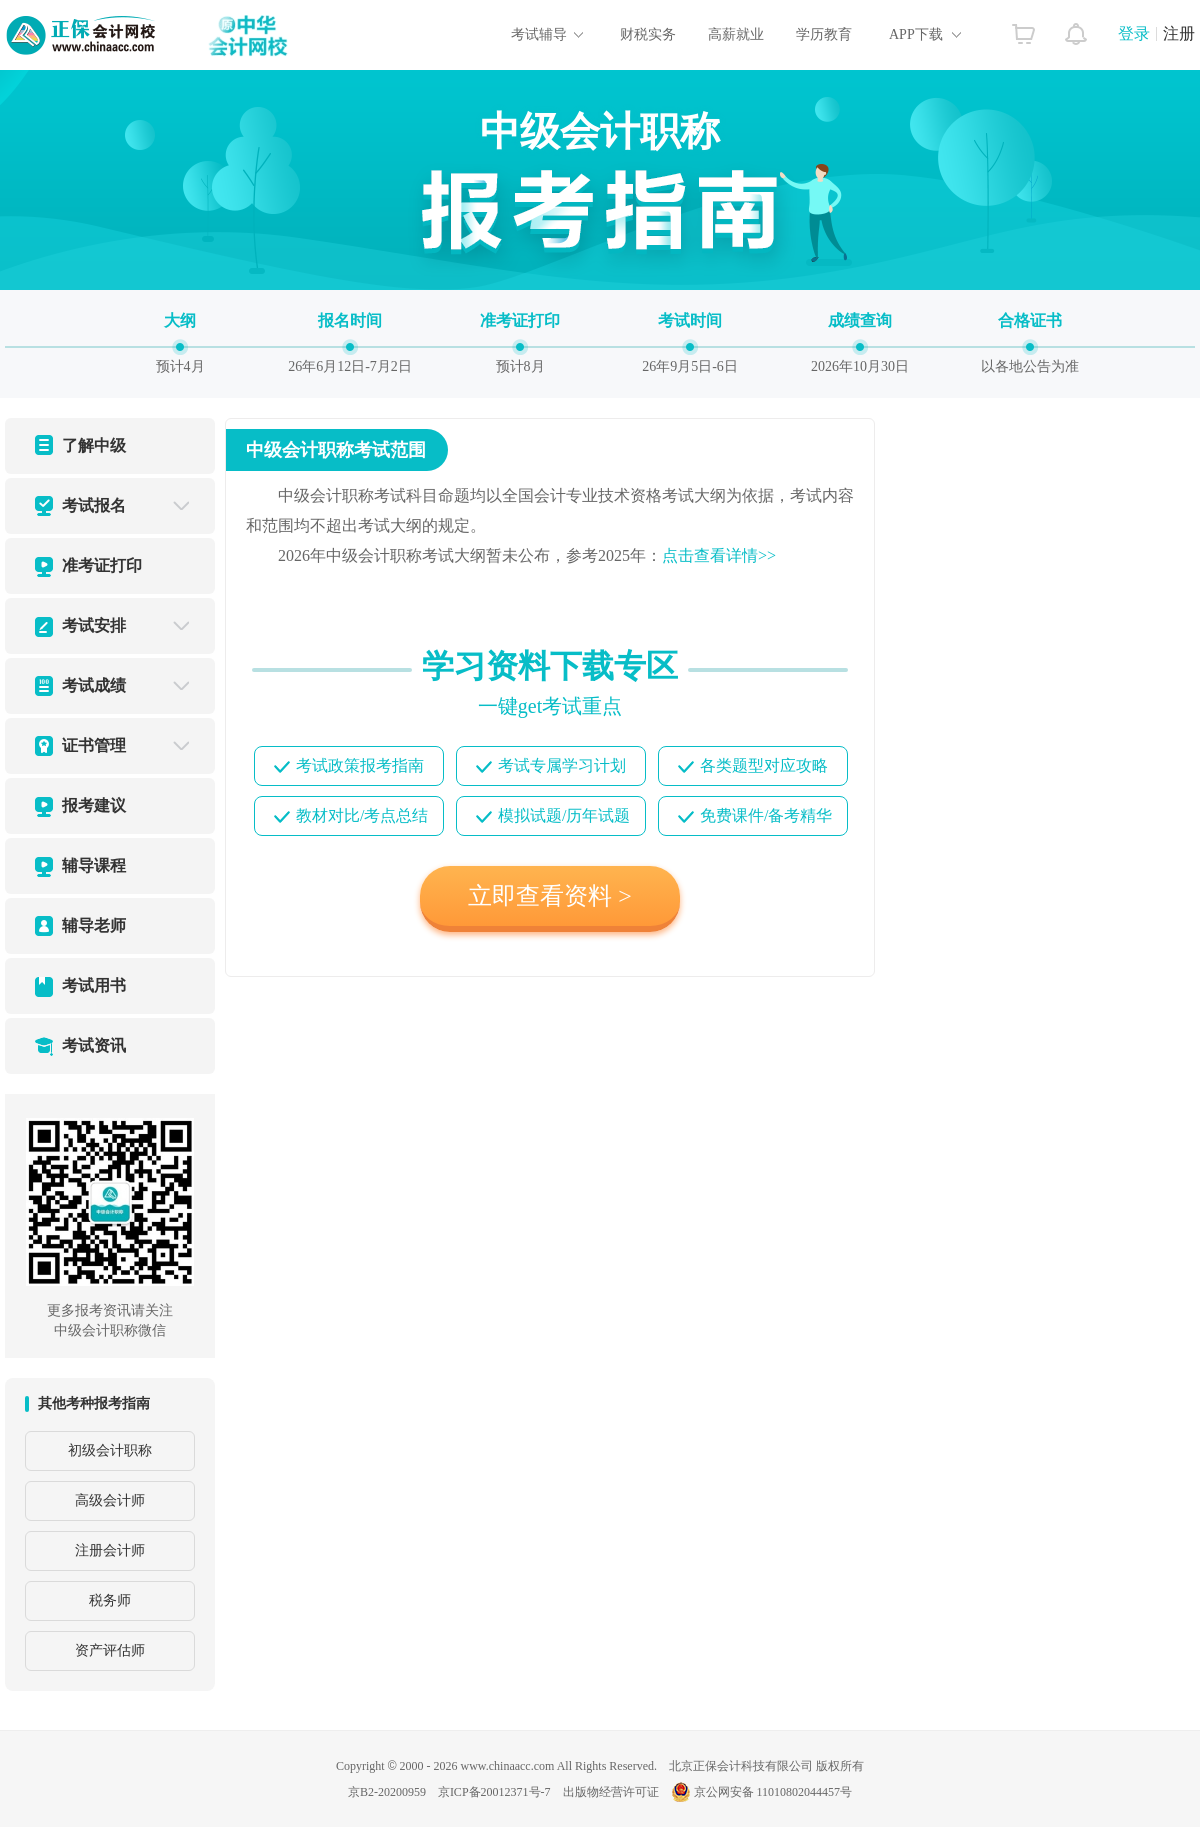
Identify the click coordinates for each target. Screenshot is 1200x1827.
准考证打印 (102, 565)
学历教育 (824, 34)
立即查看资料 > (550, 896)
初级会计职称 (110, 1450)
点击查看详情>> (719, 555)
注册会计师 (110, 1550)
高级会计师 (110, 1500)
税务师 (110, 1600)
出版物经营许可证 (611, 1792)
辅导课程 (94, 865)
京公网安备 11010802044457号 (762, 1792)
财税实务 (648, 34)
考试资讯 (94, 1045)
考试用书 (94, 985)
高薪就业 (736, 34)
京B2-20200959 (387, 1792)
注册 (1179, 33)
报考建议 (94, 805)
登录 (1134, 33)
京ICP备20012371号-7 (494, 1792)
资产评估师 (110, 1650)
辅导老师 (94, 925)
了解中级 (94, 445)
